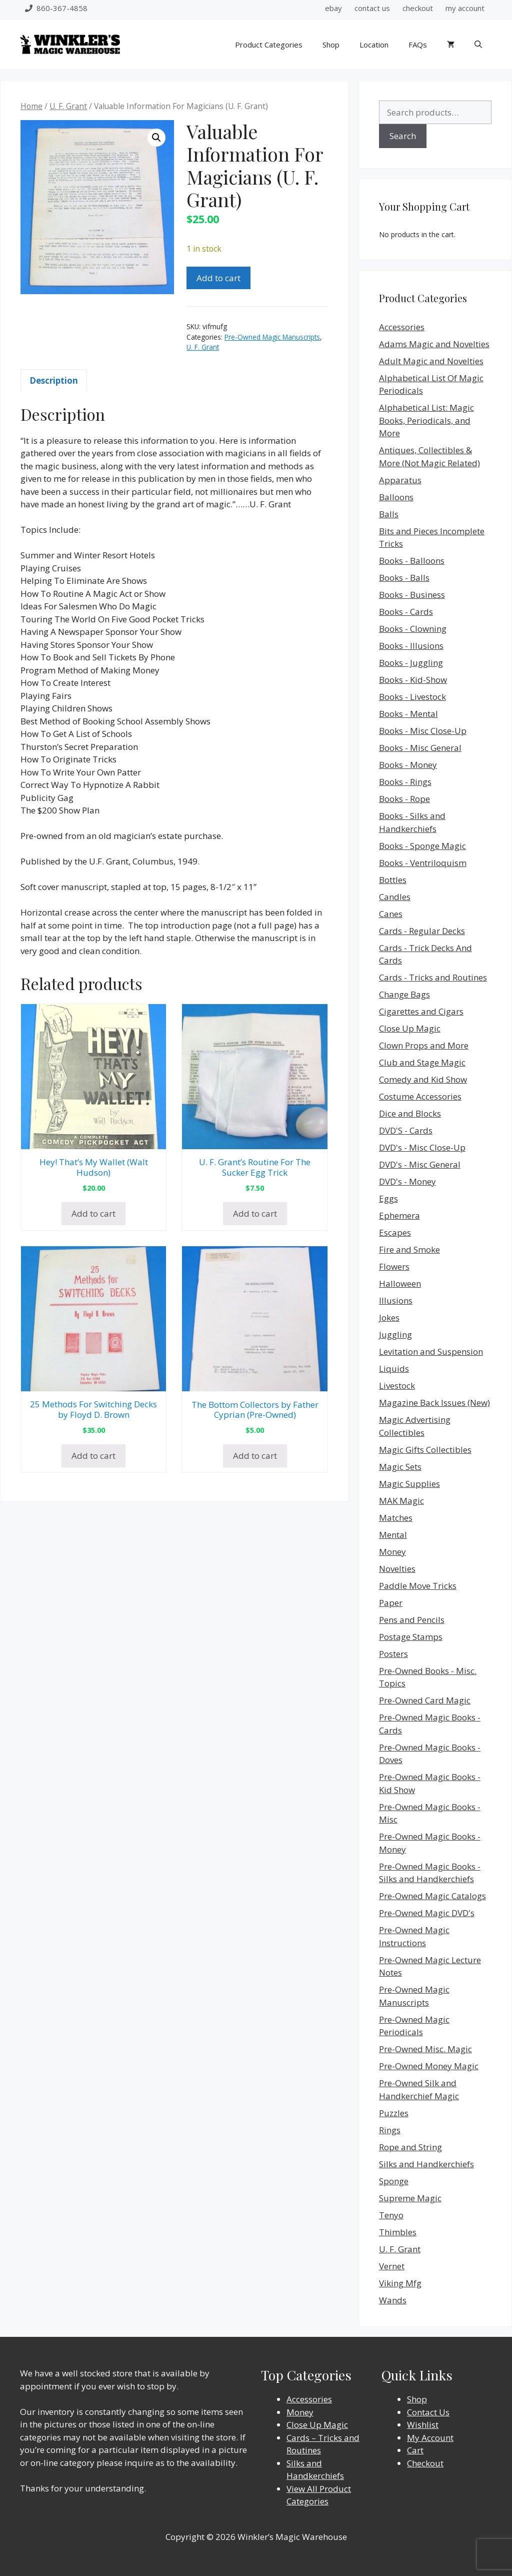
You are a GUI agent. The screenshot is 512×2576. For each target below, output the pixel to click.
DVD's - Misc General (419, 1164)
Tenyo (391, 2215)
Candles (394, 897)
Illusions (395, 1300)
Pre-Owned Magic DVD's (426, 1913)
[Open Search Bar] (478, 45)
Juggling (395, 1334)
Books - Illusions (411, 645)
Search (403, 136)
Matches (395, 1517)
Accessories (401, 327)
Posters (393, 1653)
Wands (392, 2300)
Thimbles (397, 2232)
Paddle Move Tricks (417, 1585)
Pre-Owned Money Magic (428, 2066)
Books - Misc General (420, 747)
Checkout (425, 2463)
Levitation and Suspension (431, 1351)
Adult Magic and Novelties (431, 361)
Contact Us (428, 2412)
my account (465, 8)
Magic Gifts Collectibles (425, 1449)
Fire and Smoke (409, 1249)
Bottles (392, 880)
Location (374, 45)
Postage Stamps (410, 1636)
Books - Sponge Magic (422, 845)
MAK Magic (401, 1500)
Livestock (397, 1385)
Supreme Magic (410, 2198)
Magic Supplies (409, 1483)
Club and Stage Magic (422, 1062)
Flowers (394, 1266)
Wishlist (422, 2424)
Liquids (394, 1368)
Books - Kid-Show (413, 679)
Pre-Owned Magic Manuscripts (272, 337)
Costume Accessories (420, 1096)
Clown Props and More (423, 1045)
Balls (388, 514)
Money (392, 1551)
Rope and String (410, 2147)
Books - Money (408, 764)
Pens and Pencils (411, 1619)
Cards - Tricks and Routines (433, 977)
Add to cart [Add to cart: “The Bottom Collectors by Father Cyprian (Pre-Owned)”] (255, 1455)
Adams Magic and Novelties (434, 344)
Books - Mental (408, 713)
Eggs (388, 1198)
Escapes (395, 1232)
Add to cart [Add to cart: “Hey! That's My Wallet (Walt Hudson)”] (94, 1213)
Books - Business (412, 594)
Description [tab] (54, 380)
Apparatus (400, 480)
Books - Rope (404, 798)
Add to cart (218, 278)
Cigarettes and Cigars (421, 1011)
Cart (415, 2450)
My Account (430, 2437)
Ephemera (399, 1215)
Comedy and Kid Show (423, 1079)
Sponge (393, 2181)
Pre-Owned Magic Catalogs (432, 1896)
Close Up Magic (409, 1028)
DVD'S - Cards (405, 1130)
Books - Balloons (411, 560)
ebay (333, 8)
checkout (417, 8)
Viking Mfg (400, 2283)
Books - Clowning (412, 628)
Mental (393, 1534)
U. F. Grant (68, 106)
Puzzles (393, 2113)
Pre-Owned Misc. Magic (425, 2049)
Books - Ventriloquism (422, 863)
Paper (390, 1602)
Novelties (397, 1568)
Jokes (389, 1317)
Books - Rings (405, 781)
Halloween (400, 1283)
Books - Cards (406, 611)
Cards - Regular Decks (422, 931)
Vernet (391, 2266)
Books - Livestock (412, 696)
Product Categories (268, 45)
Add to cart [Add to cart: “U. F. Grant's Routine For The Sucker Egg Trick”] (255, 1213)
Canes (390, 914)
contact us (372, 8)
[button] (157, 138)
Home (31, 106)
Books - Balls (404, 577)
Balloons (396, 497)
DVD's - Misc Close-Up (422, 1147)
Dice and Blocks (410, 1113)
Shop (331, 45)
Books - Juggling (411, 662)
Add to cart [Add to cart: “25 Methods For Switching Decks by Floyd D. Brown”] (94, 1455)
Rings (389, 2130)
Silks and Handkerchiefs (426, 2164)
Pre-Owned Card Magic (424, 1700)
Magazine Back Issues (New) (434, 1402)
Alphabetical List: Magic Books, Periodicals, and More (426, 420)
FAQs (417, 45)
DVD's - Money (407, 1181)
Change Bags (404, 994)
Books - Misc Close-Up (422, 730)
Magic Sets (400, 1466)
